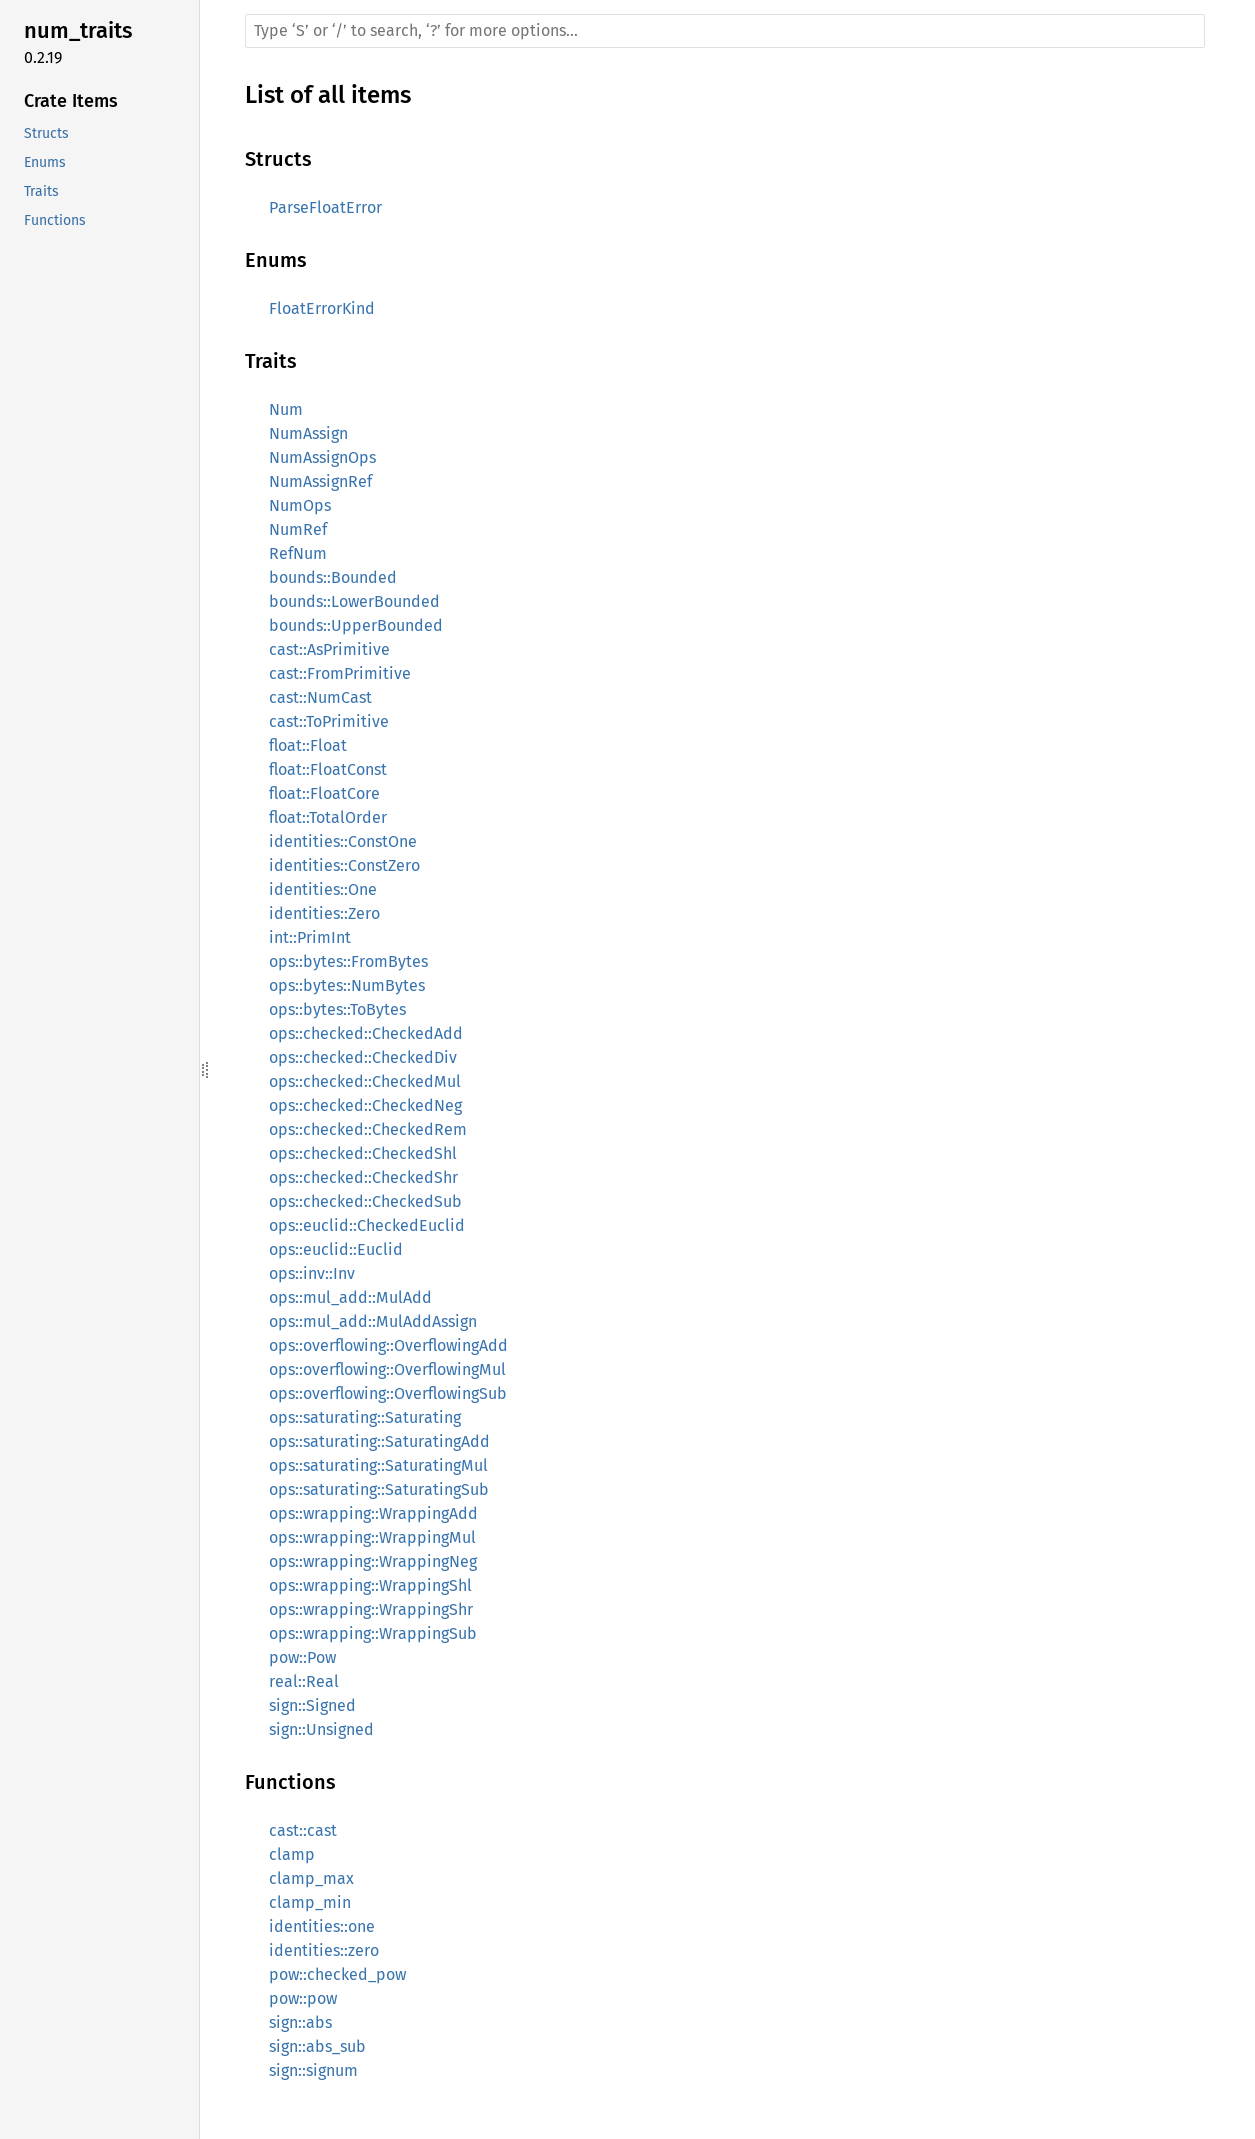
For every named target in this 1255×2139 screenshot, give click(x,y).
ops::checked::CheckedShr (363, 1177)
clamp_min (310, 1902)
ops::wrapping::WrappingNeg (373, 1561)
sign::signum (313, 2070)
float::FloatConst (328, 769)
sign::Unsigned (321, 1729)
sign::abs (300, 2022)
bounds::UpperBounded (356, 625)
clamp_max (311, 1878)
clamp (292, 1854)
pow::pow (303, 1998)
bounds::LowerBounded (354, 601)
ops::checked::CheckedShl (363, 1153)
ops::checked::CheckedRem (368, 1129)
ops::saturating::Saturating (365, 1417)
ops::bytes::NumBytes (347, 985)
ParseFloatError (325, 207)
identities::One (323, 889)
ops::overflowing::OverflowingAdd (388, 1345)
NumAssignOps (322, 457)
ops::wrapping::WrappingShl (370, 1585)
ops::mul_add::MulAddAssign (373, 1321)
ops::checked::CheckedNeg (365, 1105)
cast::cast (303, 1830)
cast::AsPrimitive (329, 649)
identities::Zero (324, 913)
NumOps (300, 505)
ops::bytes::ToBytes (337, 1009)
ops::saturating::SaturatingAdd (379, 1441)
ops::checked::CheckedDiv (363, 1057)
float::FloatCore (324, 793)
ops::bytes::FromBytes (348, 961)
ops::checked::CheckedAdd (366, 1033)
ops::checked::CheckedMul (365, 1081)
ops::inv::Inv (312, 1273)
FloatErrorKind (322, 308)
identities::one (322, 1926)
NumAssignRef (320, 481)
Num (286, 409)
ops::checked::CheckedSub (365, 1201)
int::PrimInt (310, 937)
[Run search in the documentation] (725, 31)
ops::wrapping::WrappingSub (373, 1633)
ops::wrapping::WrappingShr (371, 1609)
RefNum (298, 553)
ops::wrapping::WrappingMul (372, 1537)
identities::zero (324, 1950)
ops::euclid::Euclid (336, 1249)
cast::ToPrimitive (329, 721)
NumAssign (308, 433)
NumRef (298, 529)
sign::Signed (312, 1705)
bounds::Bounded (333, 577)
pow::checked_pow (337, 1974)
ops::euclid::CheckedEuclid (367, 1225)
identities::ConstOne (343, 841)
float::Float (308, 745)
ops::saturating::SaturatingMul (378, 1465)
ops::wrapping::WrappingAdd (373, 1513)
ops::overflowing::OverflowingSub (388, 1393)
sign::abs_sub (317, 2046)
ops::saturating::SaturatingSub (379, 1489)
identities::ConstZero (344, 865)
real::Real (304, 1681)
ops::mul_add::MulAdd (350, 1297)
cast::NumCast (320, 697)
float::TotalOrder (328, 817)
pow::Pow (302, 1657)
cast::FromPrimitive (340, 673)
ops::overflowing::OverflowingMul (387, 1369)
